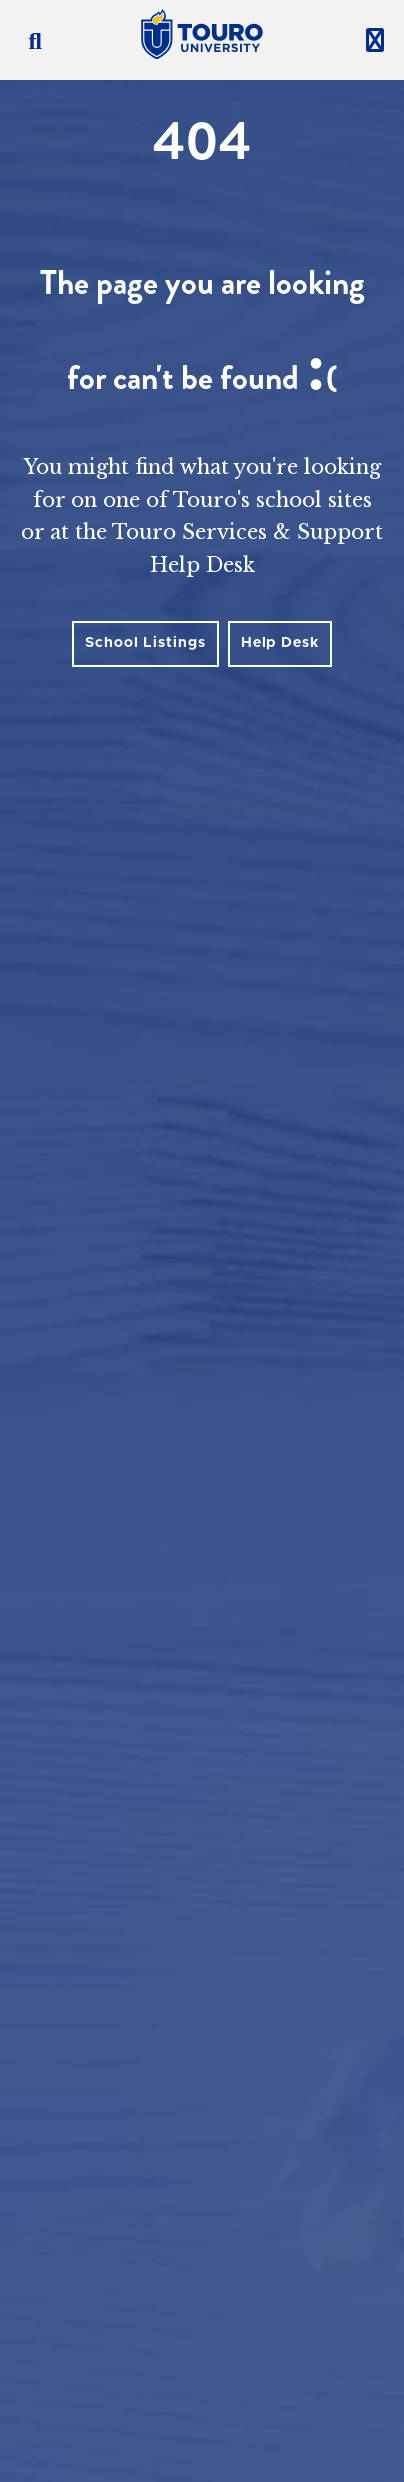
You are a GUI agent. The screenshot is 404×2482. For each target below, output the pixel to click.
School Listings (145, 643)
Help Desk (280, 643)
